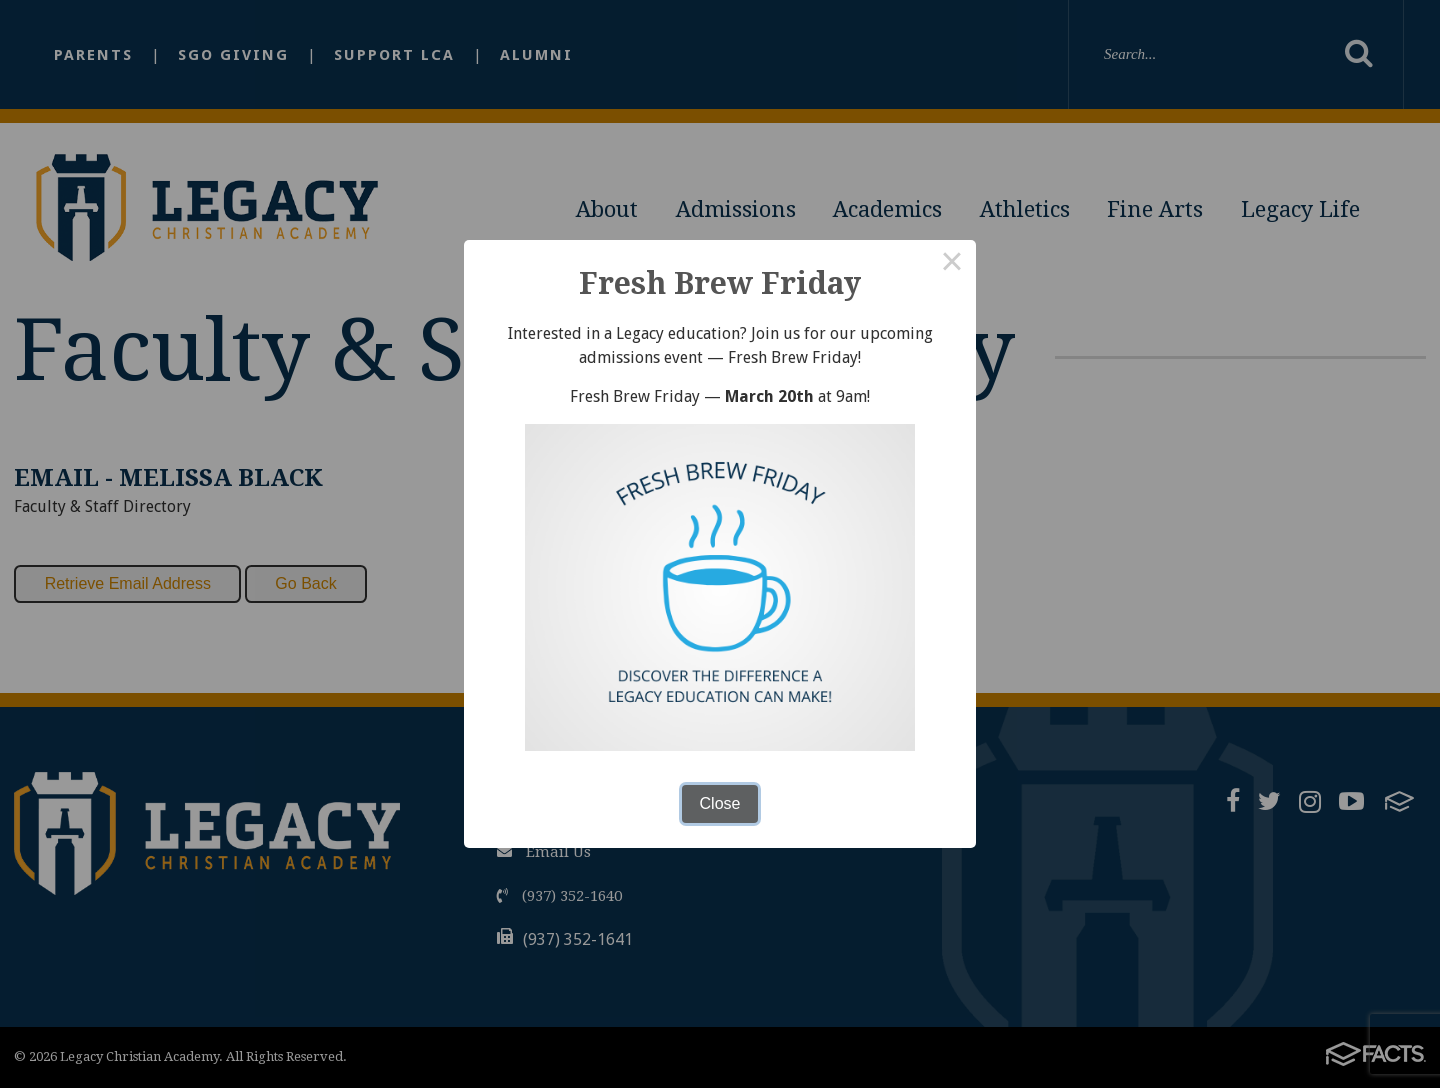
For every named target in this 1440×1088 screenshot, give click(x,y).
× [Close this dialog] (952, 264)
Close (720, 803)
